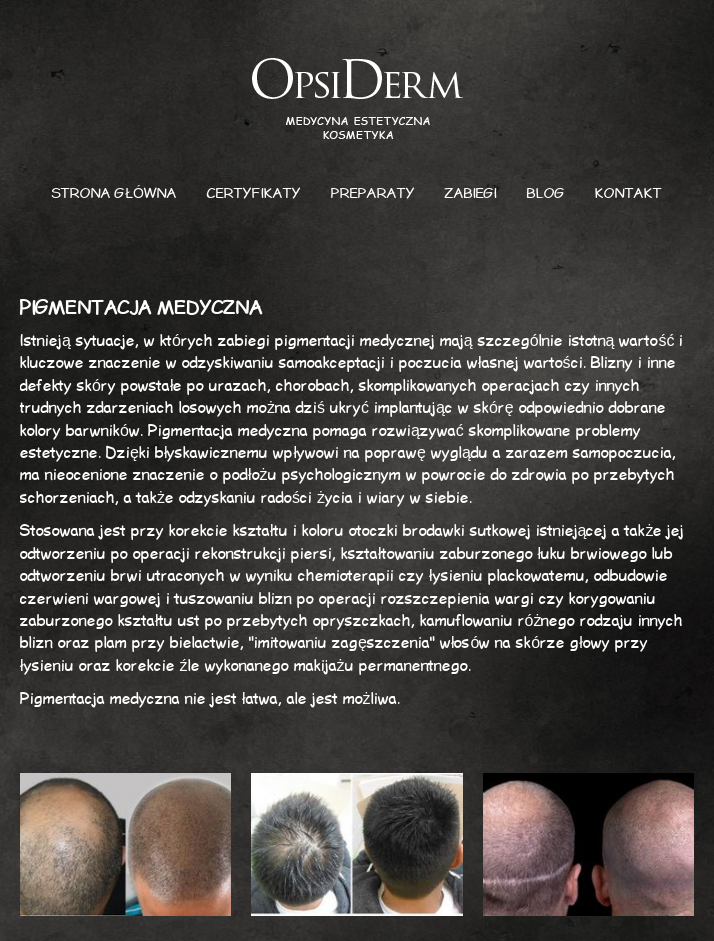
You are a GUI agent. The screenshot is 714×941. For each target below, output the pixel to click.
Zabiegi (471, 194)
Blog (546, 194)
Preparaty (373, 194)
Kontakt (628, 194)
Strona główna (114, 194)
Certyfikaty (254, 194)
